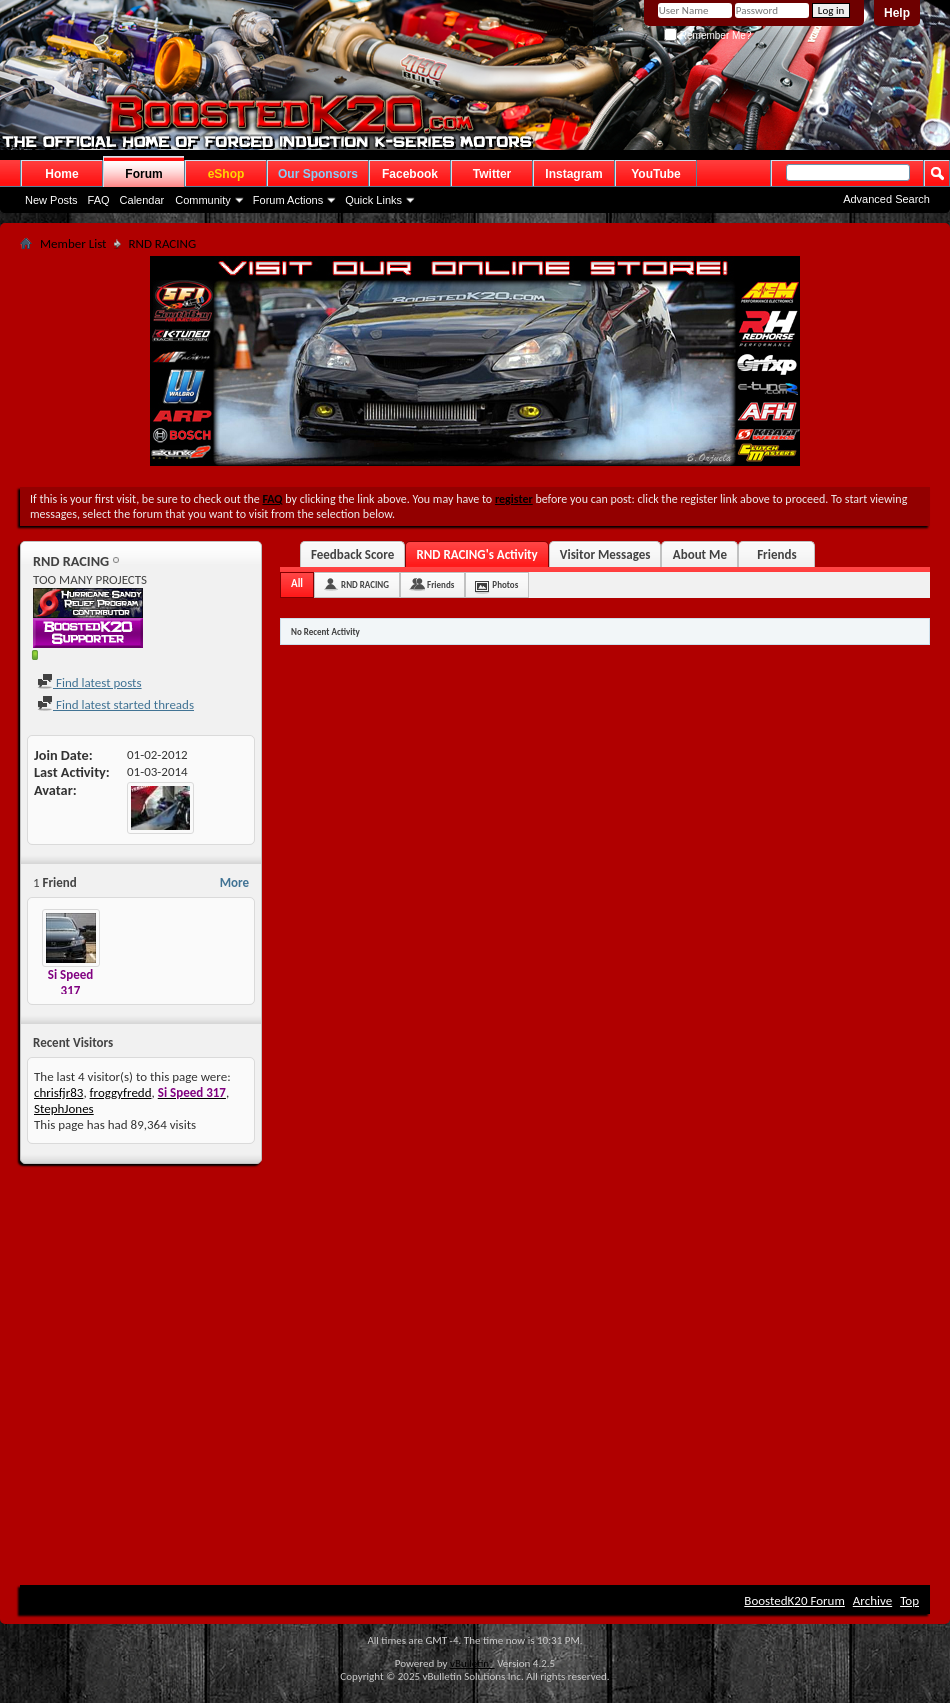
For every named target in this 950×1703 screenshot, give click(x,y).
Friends (776, 554)
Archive (872, 1600)
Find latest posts (89, 682)
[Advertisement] (475, 1324)
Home (61, 174)
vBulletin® (472, 1663)
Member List (73, 243)
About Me (700, 554)
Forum (143, 174)
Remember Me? (707, 35)
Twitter (492, 174)
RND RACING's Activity (476, 554)
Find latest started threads (115, 704)
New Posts (51, 200)
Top (909, 1600)
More (234, 882)
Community (203, 200)
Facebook (410, 174)
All (297, 583)
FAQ (99, 200)
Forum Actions (288, 200)
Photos (505, 584)
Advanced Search (886, 199)
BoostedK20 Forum (794, 1600)
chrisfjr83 (58, 1092)
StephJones (64, 1108)
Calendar (142, 200)
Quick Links (373, 200)
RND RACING (365, 584)
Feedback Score (352, 554)
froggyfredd (121, 1092)
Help (897, 13)
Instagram (573, 174)
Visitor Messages (605, 554)
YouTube (656, 174)
